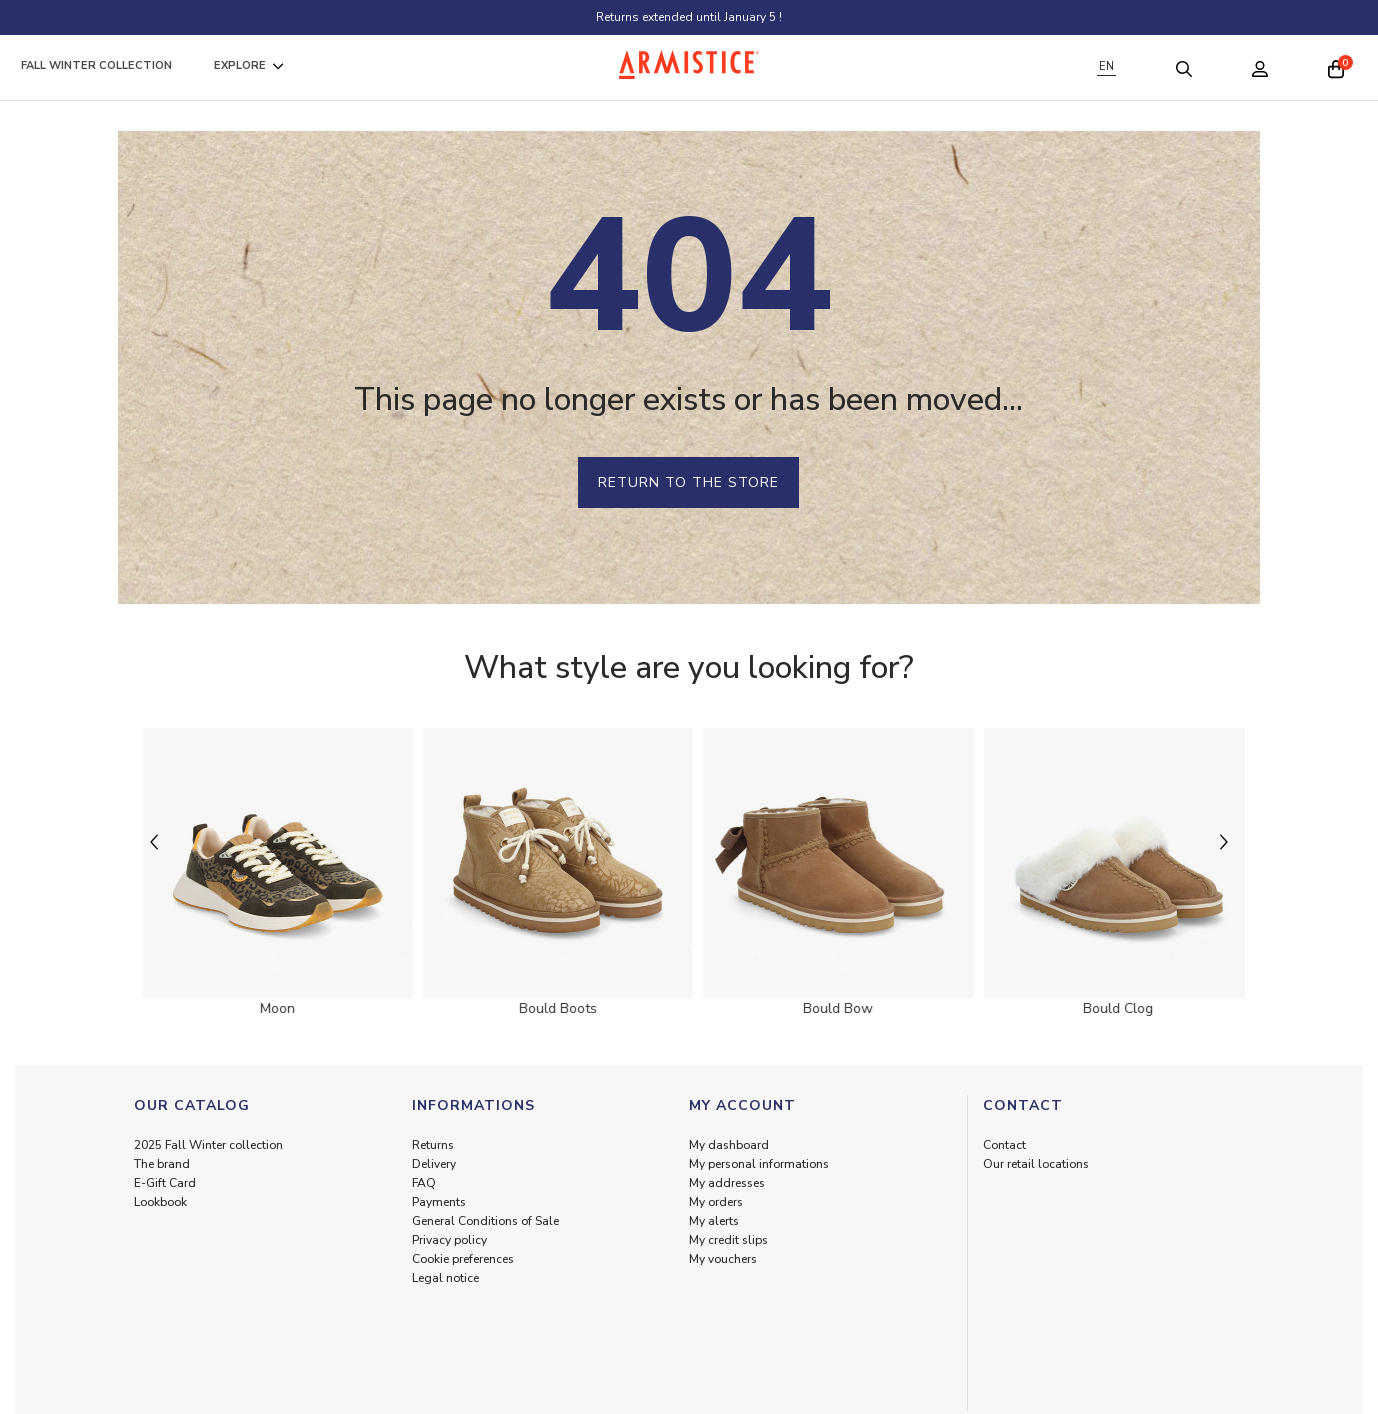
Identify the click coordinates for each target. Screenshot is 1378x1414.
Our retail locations (1036, 1164)
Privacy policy (449, 1240)
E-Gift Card (165, 1183)
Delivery (434, 1164)
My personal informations (759, 1164)
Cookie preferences (463, 1259)
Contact (1004, 1145)
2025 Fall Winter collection (208, 1145)
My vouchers (723, 1259)
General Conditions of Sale (485, 1221)
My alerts (714, 1221)
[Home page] (689, 64)
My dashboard (729, 1145)
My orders (716, 1202)
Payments (439, 1202)
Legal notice (445, 1278)
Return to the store (688, 482)
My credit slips (728, 1240)
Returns (433, 1145)
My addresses (727, 1183)
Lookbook (160, 1202)
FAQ (424, 1183)
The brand (162, 1164)
